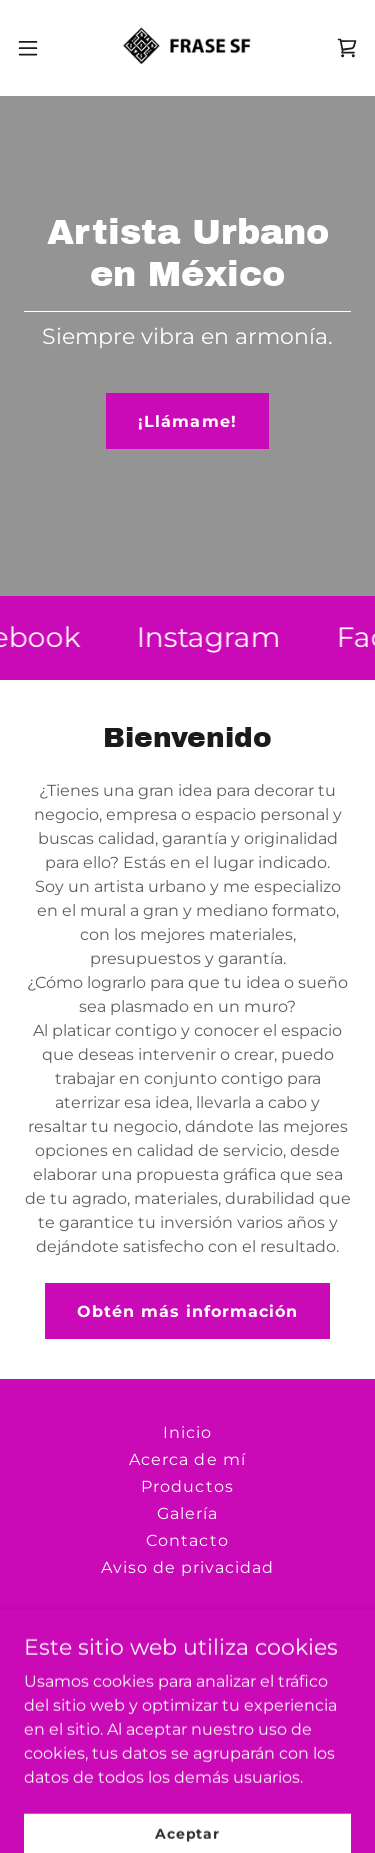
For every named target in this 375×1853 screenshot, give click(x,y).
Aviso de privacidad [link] (187, 1567)
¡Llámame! (187, 421)
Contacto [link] (187, 1540)
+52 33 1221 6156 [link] (231, 1672)
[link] (187, 48)
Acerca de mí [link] (187, 1459)
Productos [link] (187, 1486)
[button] (35, 48)
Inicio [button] (187, 1432)
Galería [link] (187, 1513)
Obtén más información (187, 1311)
